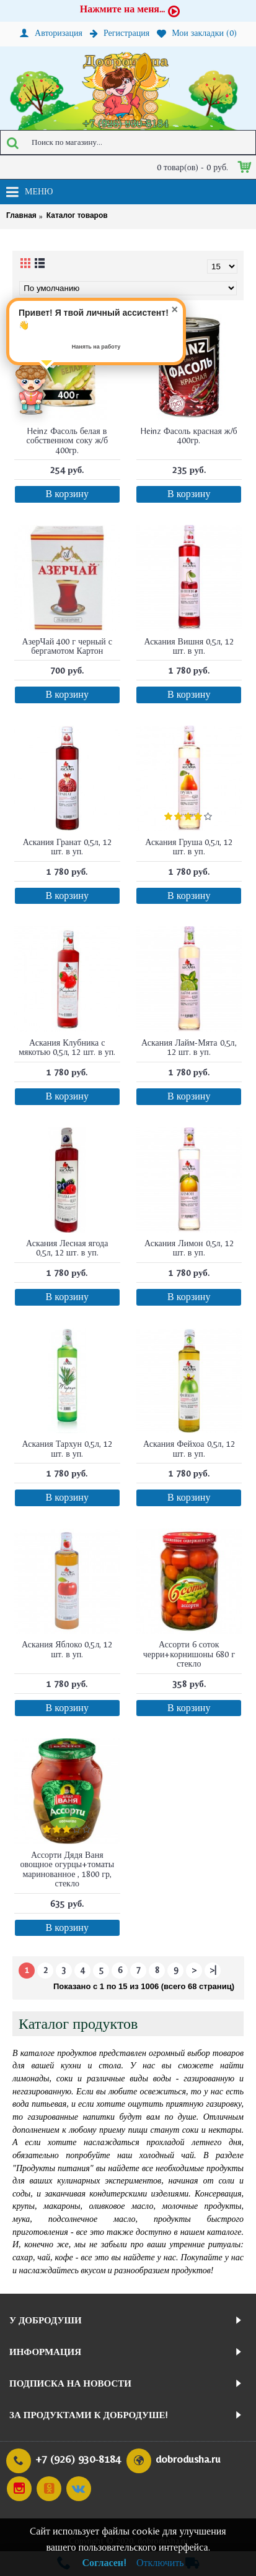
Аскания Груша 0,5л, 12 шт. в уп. (188, 846)
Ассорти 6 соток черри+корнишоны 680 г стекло (189, 1653)
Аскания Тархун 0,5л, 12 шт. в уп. (67, 1448)
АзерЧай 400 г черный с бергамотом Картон (67, 646)
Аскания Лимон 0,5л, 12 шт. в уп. (189, 1247)
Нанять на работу (96, 347)
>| (213, 1970)
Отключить (160, 2563)
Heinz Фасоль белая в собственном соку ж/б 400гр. (67, 440)
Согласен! (104, 2563)
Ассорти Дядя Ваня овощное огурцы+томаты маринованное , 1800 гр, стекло (67, 1869)
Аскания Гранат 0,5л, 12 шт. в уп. (67, 846)
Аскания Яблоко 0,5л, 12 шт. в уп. (67, 1649)
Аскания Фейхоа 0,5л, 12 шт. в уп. (189, 1448)
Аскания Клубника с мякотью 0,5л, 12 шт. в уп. (67, 1047)
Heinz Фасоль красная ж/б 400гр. (189, 435)
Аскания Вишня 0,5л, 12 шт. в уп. (189, 646)
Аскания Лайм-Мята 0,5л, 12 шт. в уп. (189, 1047)
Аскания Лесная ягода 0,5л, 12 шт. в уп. (67, 1247)
